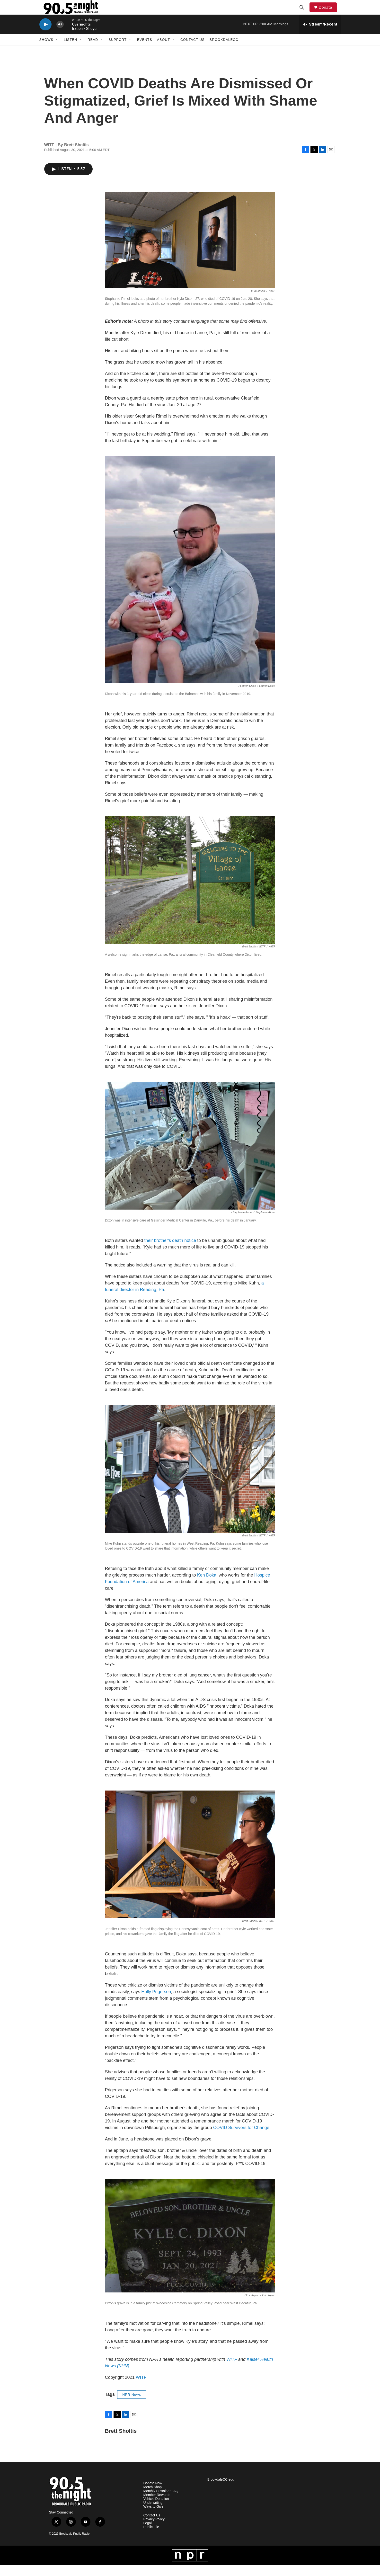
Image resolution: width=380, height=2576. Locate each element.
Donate (328, 12)
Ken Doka (206, 1586)
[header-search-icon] (304, 13)
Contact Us (192, 51)
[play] (45, 35)
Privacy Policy (154, 2530)
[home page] (79, 2502)
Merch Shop (152, 2498)
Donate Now (152, 2494)
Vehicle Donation (156, 2510)
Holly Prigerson (156, 2002)
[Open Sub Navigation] (57, 51)
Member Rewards (156, 2506)
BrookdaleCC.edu (220, 2490)
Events (144, 51)
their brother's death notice (170, 1251)
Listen (70, 51)
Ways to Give (153, 2517)
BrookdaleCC (224, 51)
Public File (151, 2538)
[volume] (60, 35)
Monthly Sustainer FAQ (160, 2502)
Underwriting (153, 2513)
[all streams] (320, 35)
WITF (141, 2388)
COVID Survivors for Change (241, 2138)
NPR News (131, 2405)
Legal (147, 2534)
